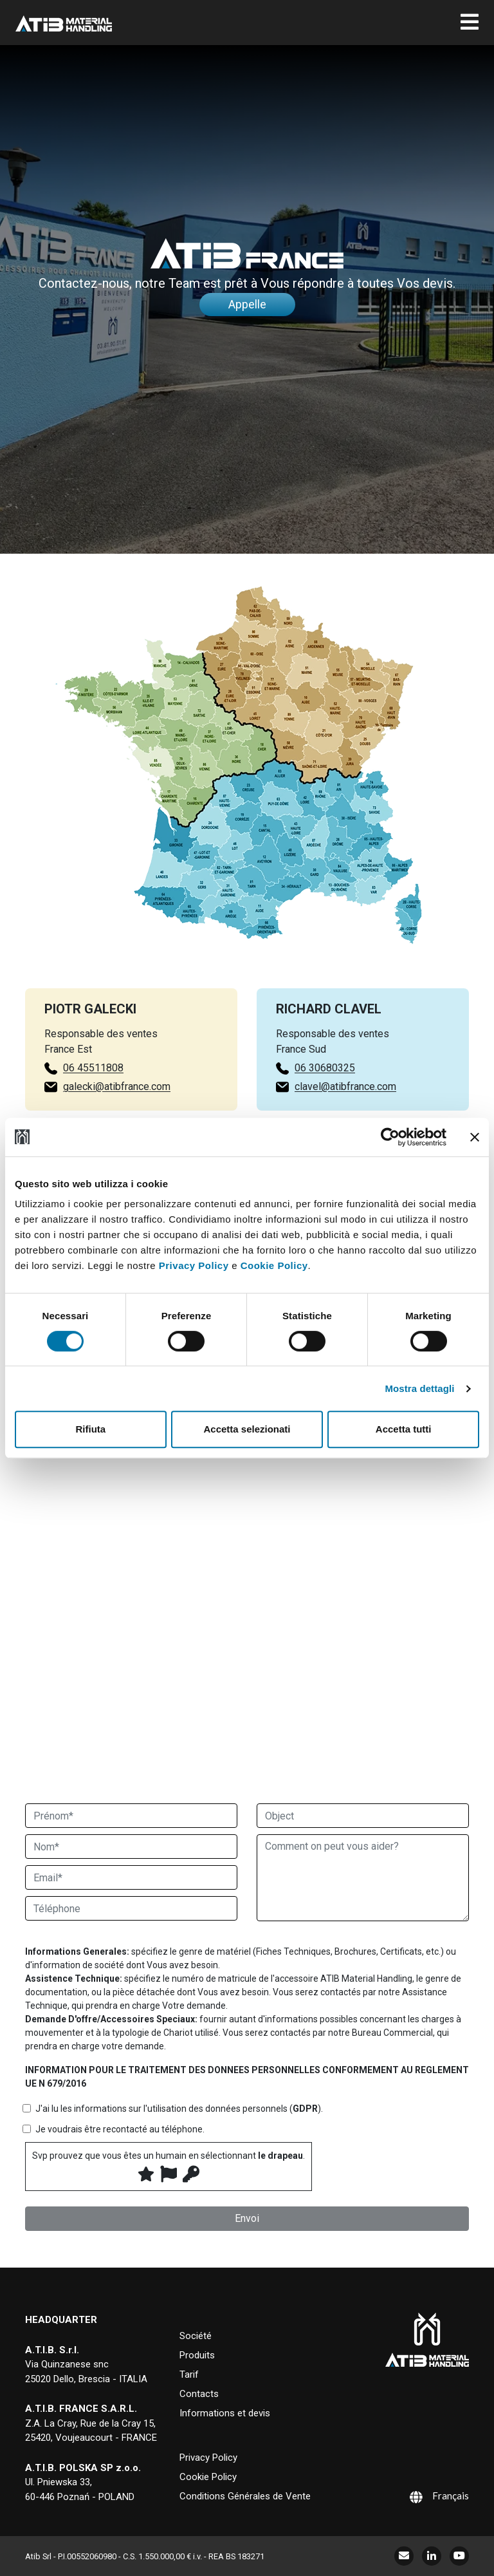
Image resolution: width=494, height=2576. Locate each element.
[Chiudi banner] (474, 1137)
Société (195, 2336)
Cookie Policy (274, 1265)
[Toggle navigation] (470, 23)
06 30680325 (325, 1090)
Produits (197, 2355)
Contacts (199, 2394)
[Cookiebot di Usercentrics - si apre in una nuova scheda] (390, 1137)
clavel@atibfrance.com (345, 1109)
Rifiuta (90, 1429)
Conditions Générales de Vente (245, 2496)
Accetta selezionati (246, 1429)
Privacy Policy (194, 1265)
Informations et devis (224, 2413)
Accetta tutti (404, 1429)
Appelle (247, 304)
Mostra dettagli (419, 1388)
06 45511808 (71, 1068)
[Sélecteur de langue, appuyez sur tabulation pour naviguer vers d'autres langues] (422, 2496)
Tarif (189, 2374)
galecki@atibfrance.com (94, 1086)
